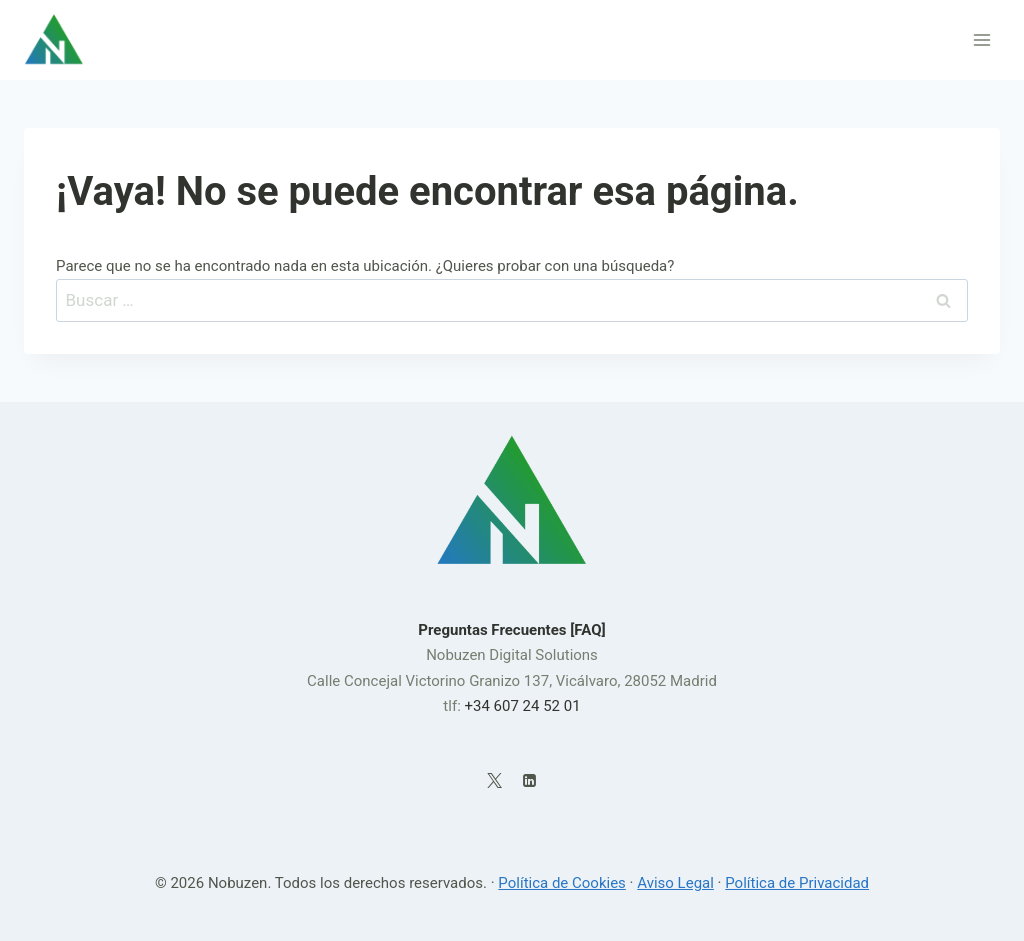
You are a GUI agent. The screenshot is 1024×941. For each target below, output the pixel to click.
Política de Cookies (562, 883)
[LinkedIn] (529, 781)
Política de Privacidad (797, 883)
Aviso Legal (675, 883)
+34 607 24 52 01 (522, 706)
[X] (495, 781)
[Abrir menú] (981, 39)
